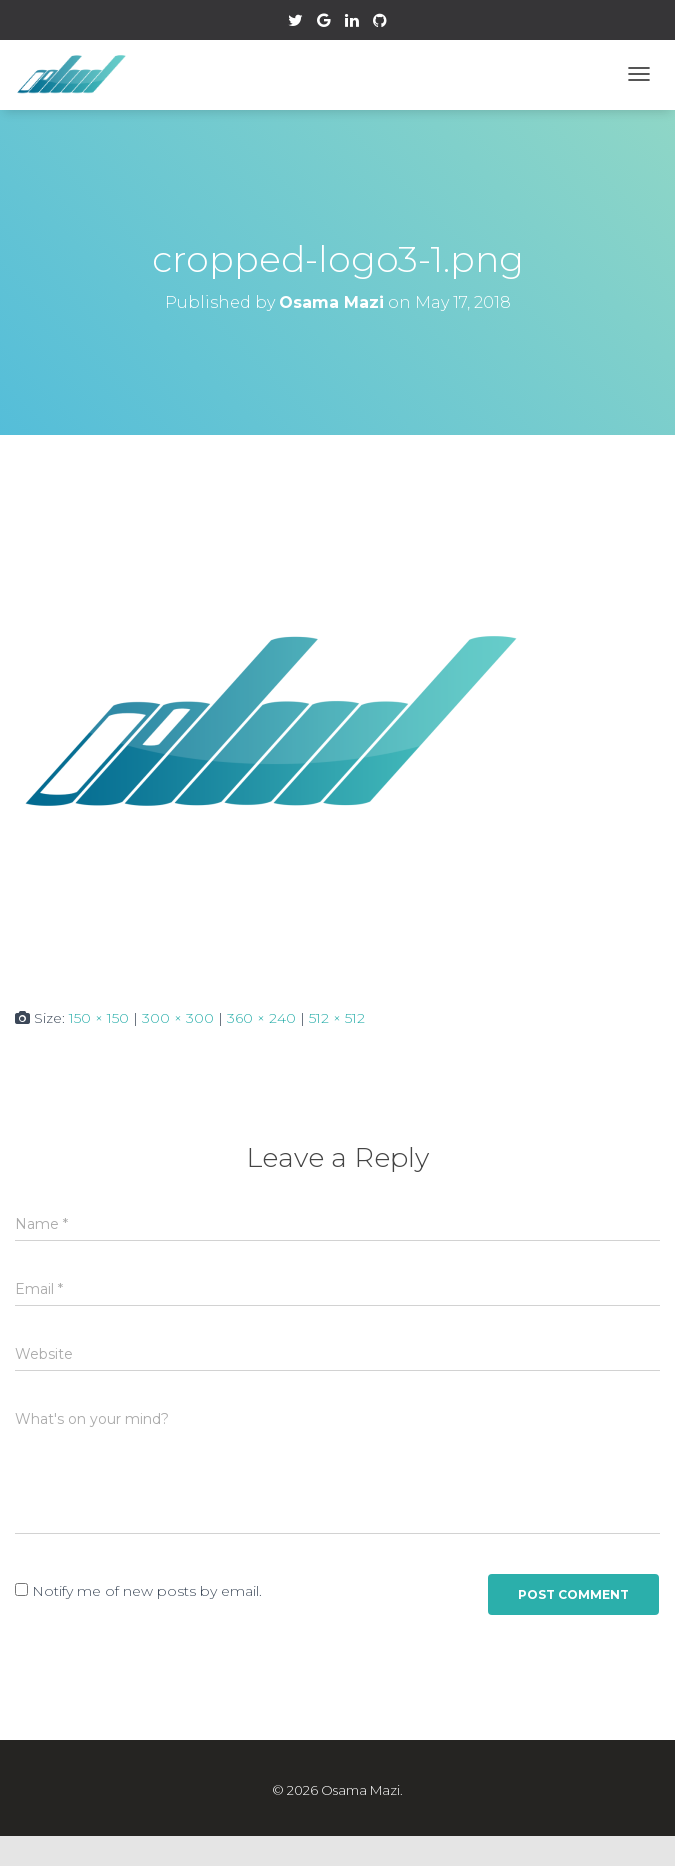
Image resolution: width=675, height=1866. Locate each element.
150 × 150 (99, 1018)
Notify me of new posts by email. (147, 1591)
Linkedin (352, 23)
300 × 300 (178, 1018)
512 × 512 (337, 1018)
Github (380, 23)
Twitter (295, 23)
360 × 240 (261, 1018)
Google (324, 23)
